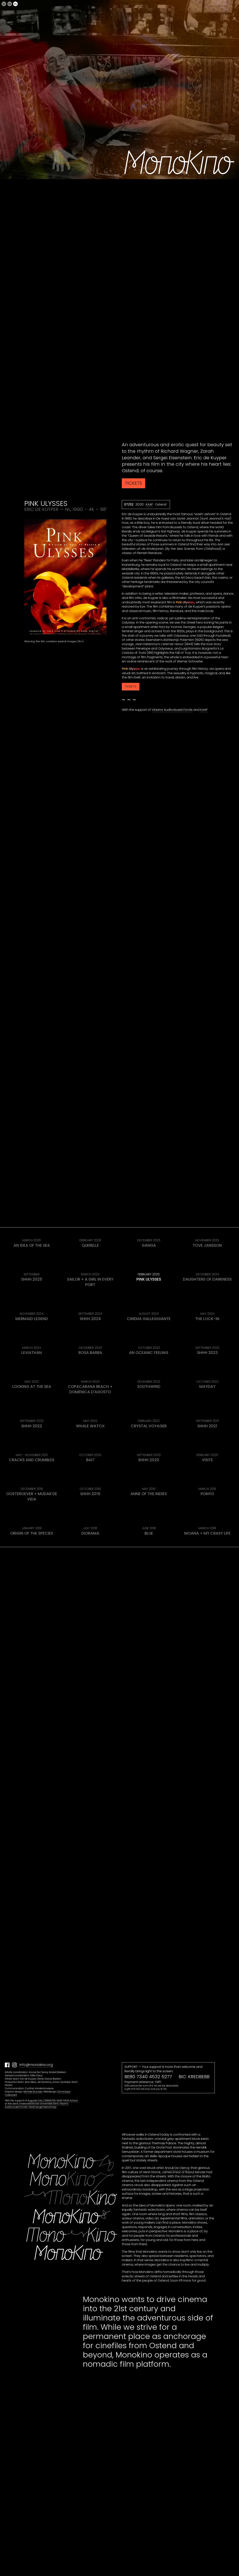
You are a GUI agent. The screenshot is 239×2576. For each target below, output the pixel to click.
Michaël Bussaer (33, 2091)
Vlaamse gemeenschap (42, 2106)
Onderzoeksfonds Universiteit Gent (38, 2103)
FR (9, 3)
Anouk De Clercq (177, 2168)
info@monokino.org (36, 2064)
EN (15, 3)
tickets (133, 483)
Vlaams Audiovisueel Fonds (172, 709)
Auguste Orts (35, 2100)
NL (4, 3)
